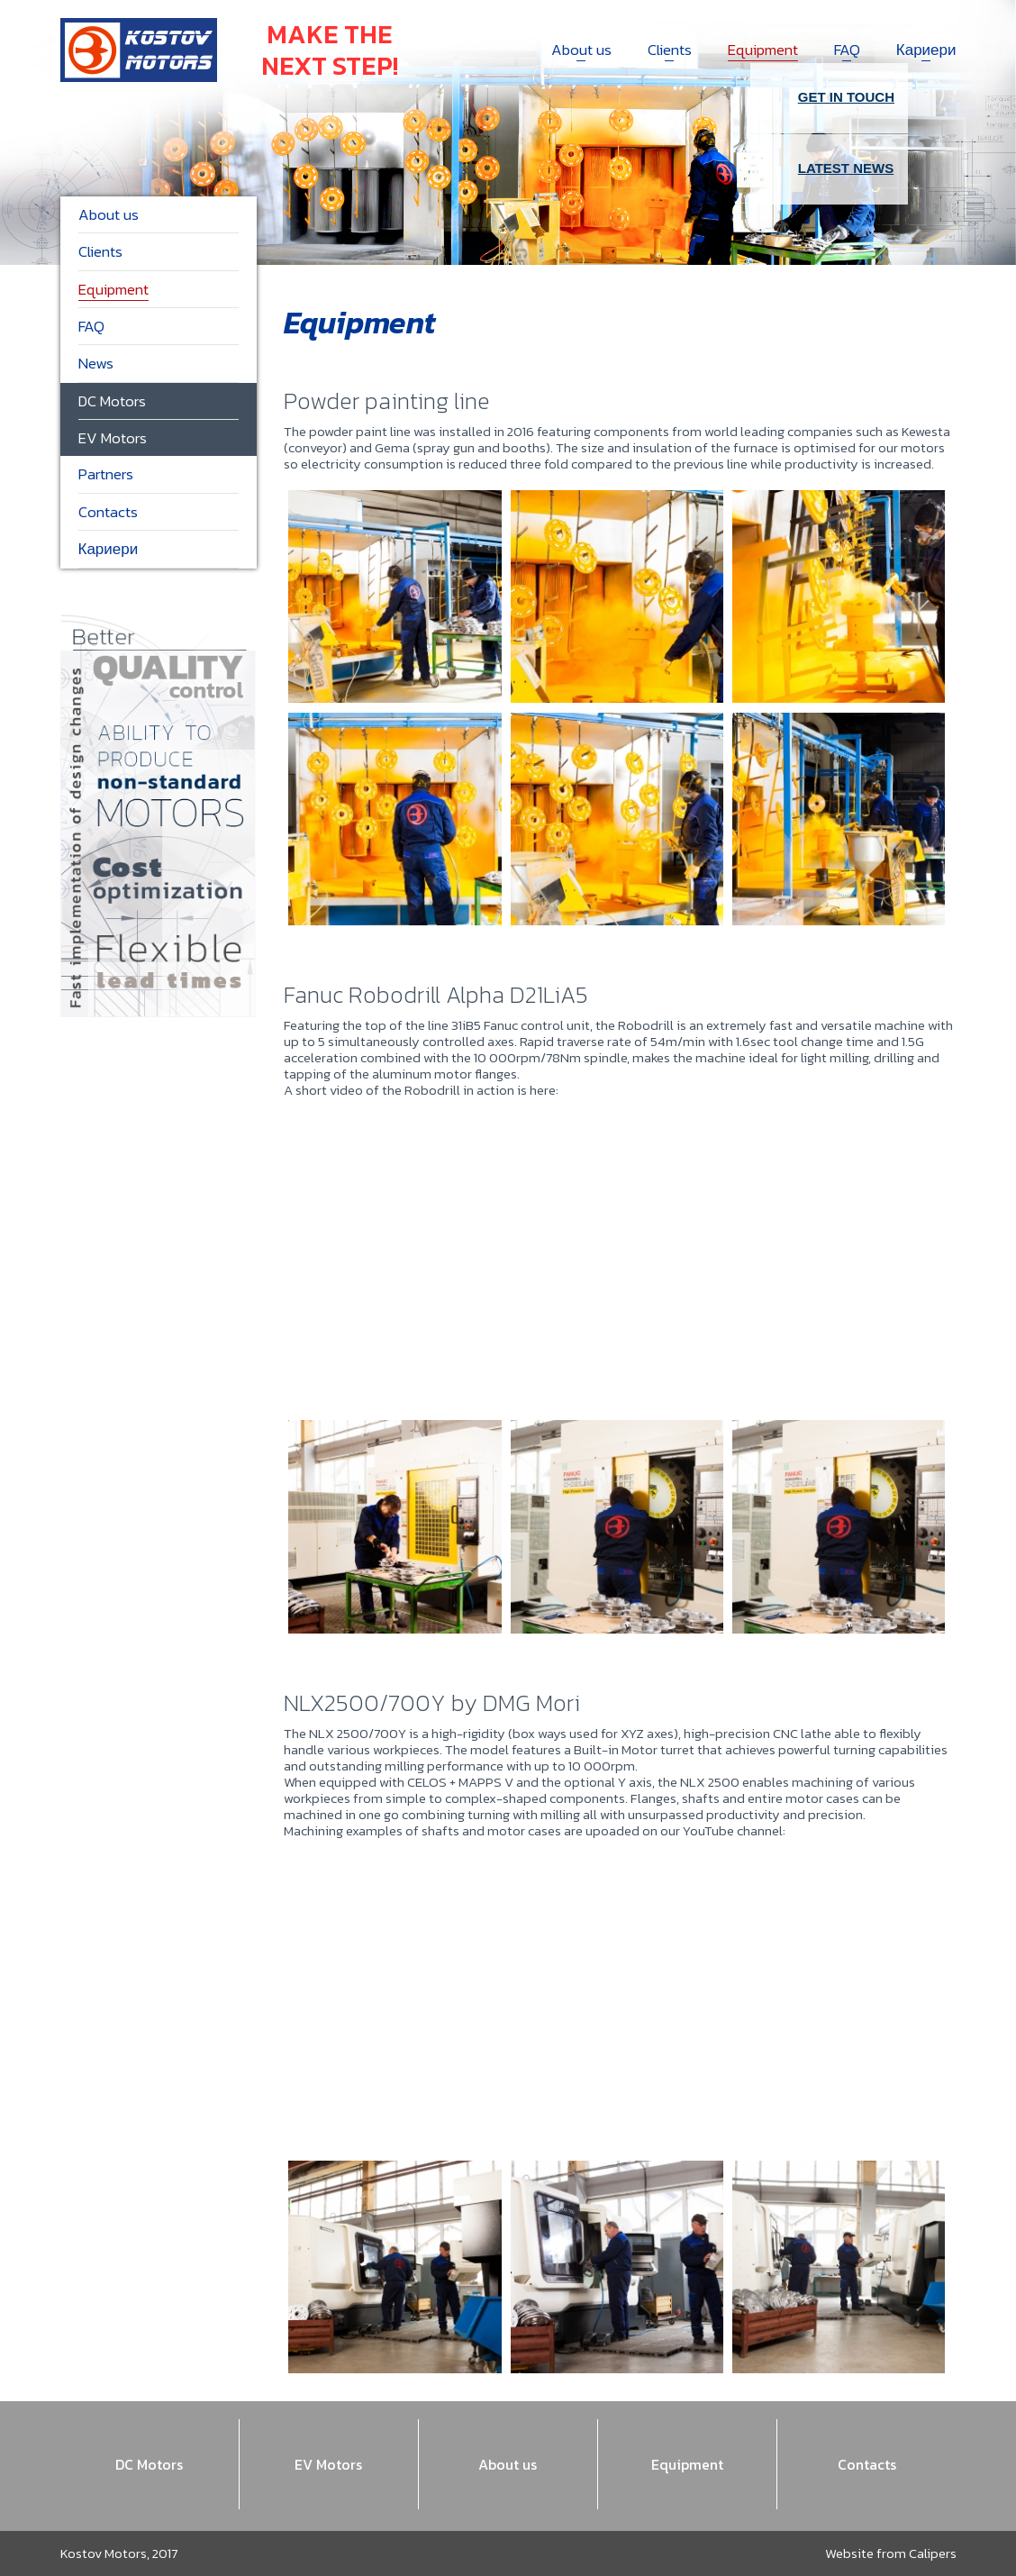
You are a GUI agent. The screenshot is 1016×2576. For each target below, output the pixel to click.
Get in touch (829, 98)
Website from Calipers (891, 2553)
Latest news (829, 169)
